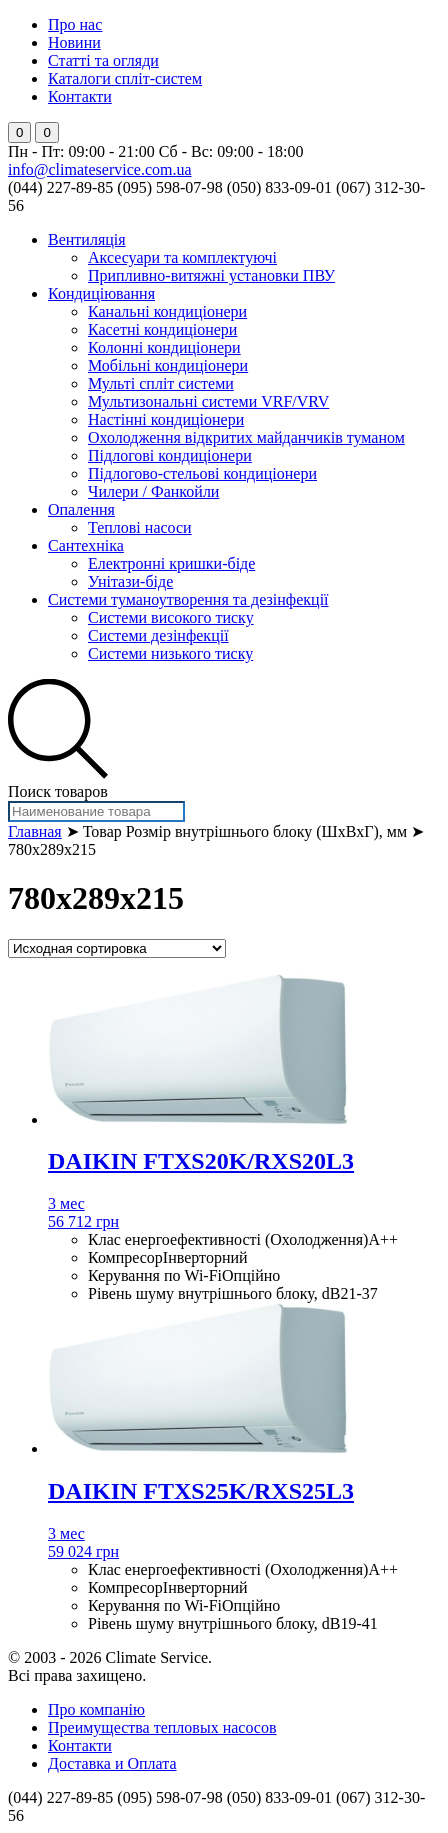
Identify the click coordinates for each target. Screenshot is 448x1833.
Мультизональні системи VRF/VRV (208, 401)
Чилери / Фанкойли (153, 491)
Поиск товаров (58, 791)
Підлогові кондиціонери (170, 455)
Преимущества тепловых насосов (162, 1727)
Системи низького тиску (170, 653)
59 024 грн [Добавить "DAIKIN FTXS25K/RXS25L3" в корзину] (83, 1551)
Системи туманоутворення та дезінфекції (188, 599)
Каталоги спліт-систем (125, 78)
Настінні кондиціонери (166, 419)
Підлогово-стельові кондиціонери (202, 473)
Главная (35, 831)
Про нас (75, 24)
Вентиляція (87, 239)
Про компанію (96, 1709)
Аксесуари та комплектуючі (182, 257)
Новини (74, 42)
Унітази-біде (130, 581)
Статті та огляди (103, 60)
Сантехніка (86, 545)
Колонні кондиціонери (164, 347)
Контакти (80, 96)
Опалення (81, 509)
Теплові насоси (140, 527)
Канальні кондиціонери (167, 311)
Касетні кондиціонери (162, 329)
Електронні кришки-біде (171, 563)
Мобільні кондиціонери (168, 365)
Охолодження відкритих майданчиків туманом (246, 437)
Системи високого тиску (171, 617)
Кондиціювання (101, 293)
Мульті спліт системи (161, 383)
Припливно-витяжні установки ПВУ (211, 275)
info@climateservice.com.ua (100, 169)
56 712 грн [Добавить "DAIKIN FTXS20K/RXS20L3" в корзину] (83, 1221)
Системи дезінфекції (158, 635)
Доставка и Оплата (112, 1763)
